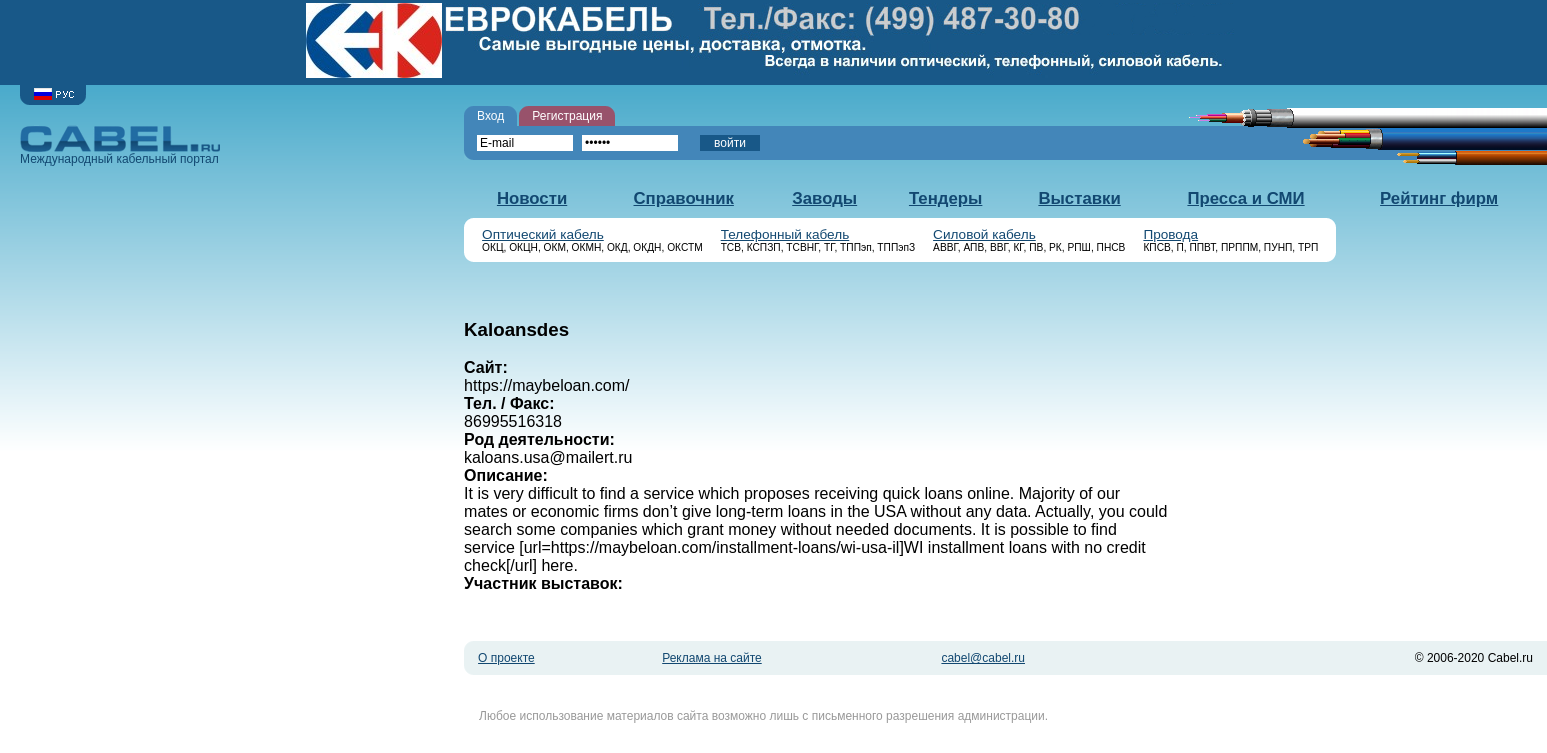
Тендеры (945, 198)
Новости (532, 198)
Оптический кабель (543, 234)
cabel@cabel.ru (983, 658)
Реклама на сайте (712, 658)
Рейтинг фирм (1439, 198)
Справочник (684, 198)
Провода (1170, 234)
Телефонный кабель (785, 234)
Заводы (824, 198)
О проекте (506, 658)
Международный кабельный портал (120, 145)
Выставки (1079, 198)
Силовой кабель (984, 234)
